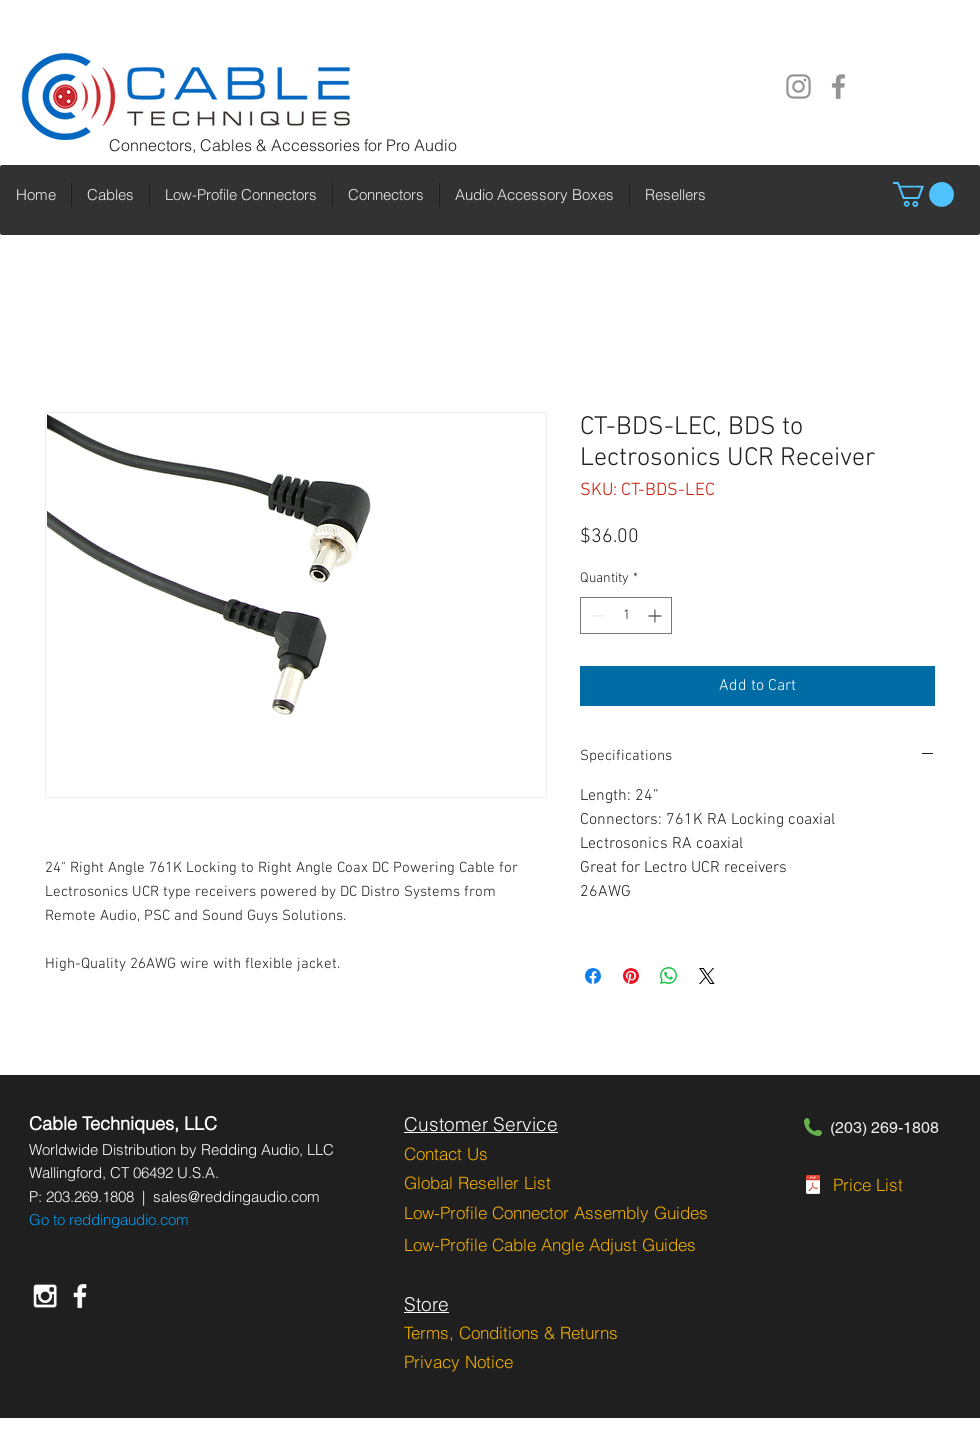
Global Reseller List (477, 1182)
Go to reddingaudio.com (109, 1219)
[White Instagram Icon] (45, 1296)
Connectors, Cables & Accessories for (247, 145)
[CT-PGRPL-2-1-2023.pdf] (813, 1187)
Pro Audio (421, 145)
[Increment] (656, 615)
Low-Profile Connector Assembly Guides (556, 1212)
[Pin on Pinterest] (631, 976)
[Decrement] (595, 615)
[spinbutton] (626, 615)
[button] (923, 194)
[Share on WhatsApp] (669, 976)
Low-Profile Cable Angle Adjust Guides (550, 1244)
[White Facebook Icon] (80, 1296)
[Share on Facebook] (593, 976)
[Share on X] (707, 976)
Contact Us (446, 1153)
